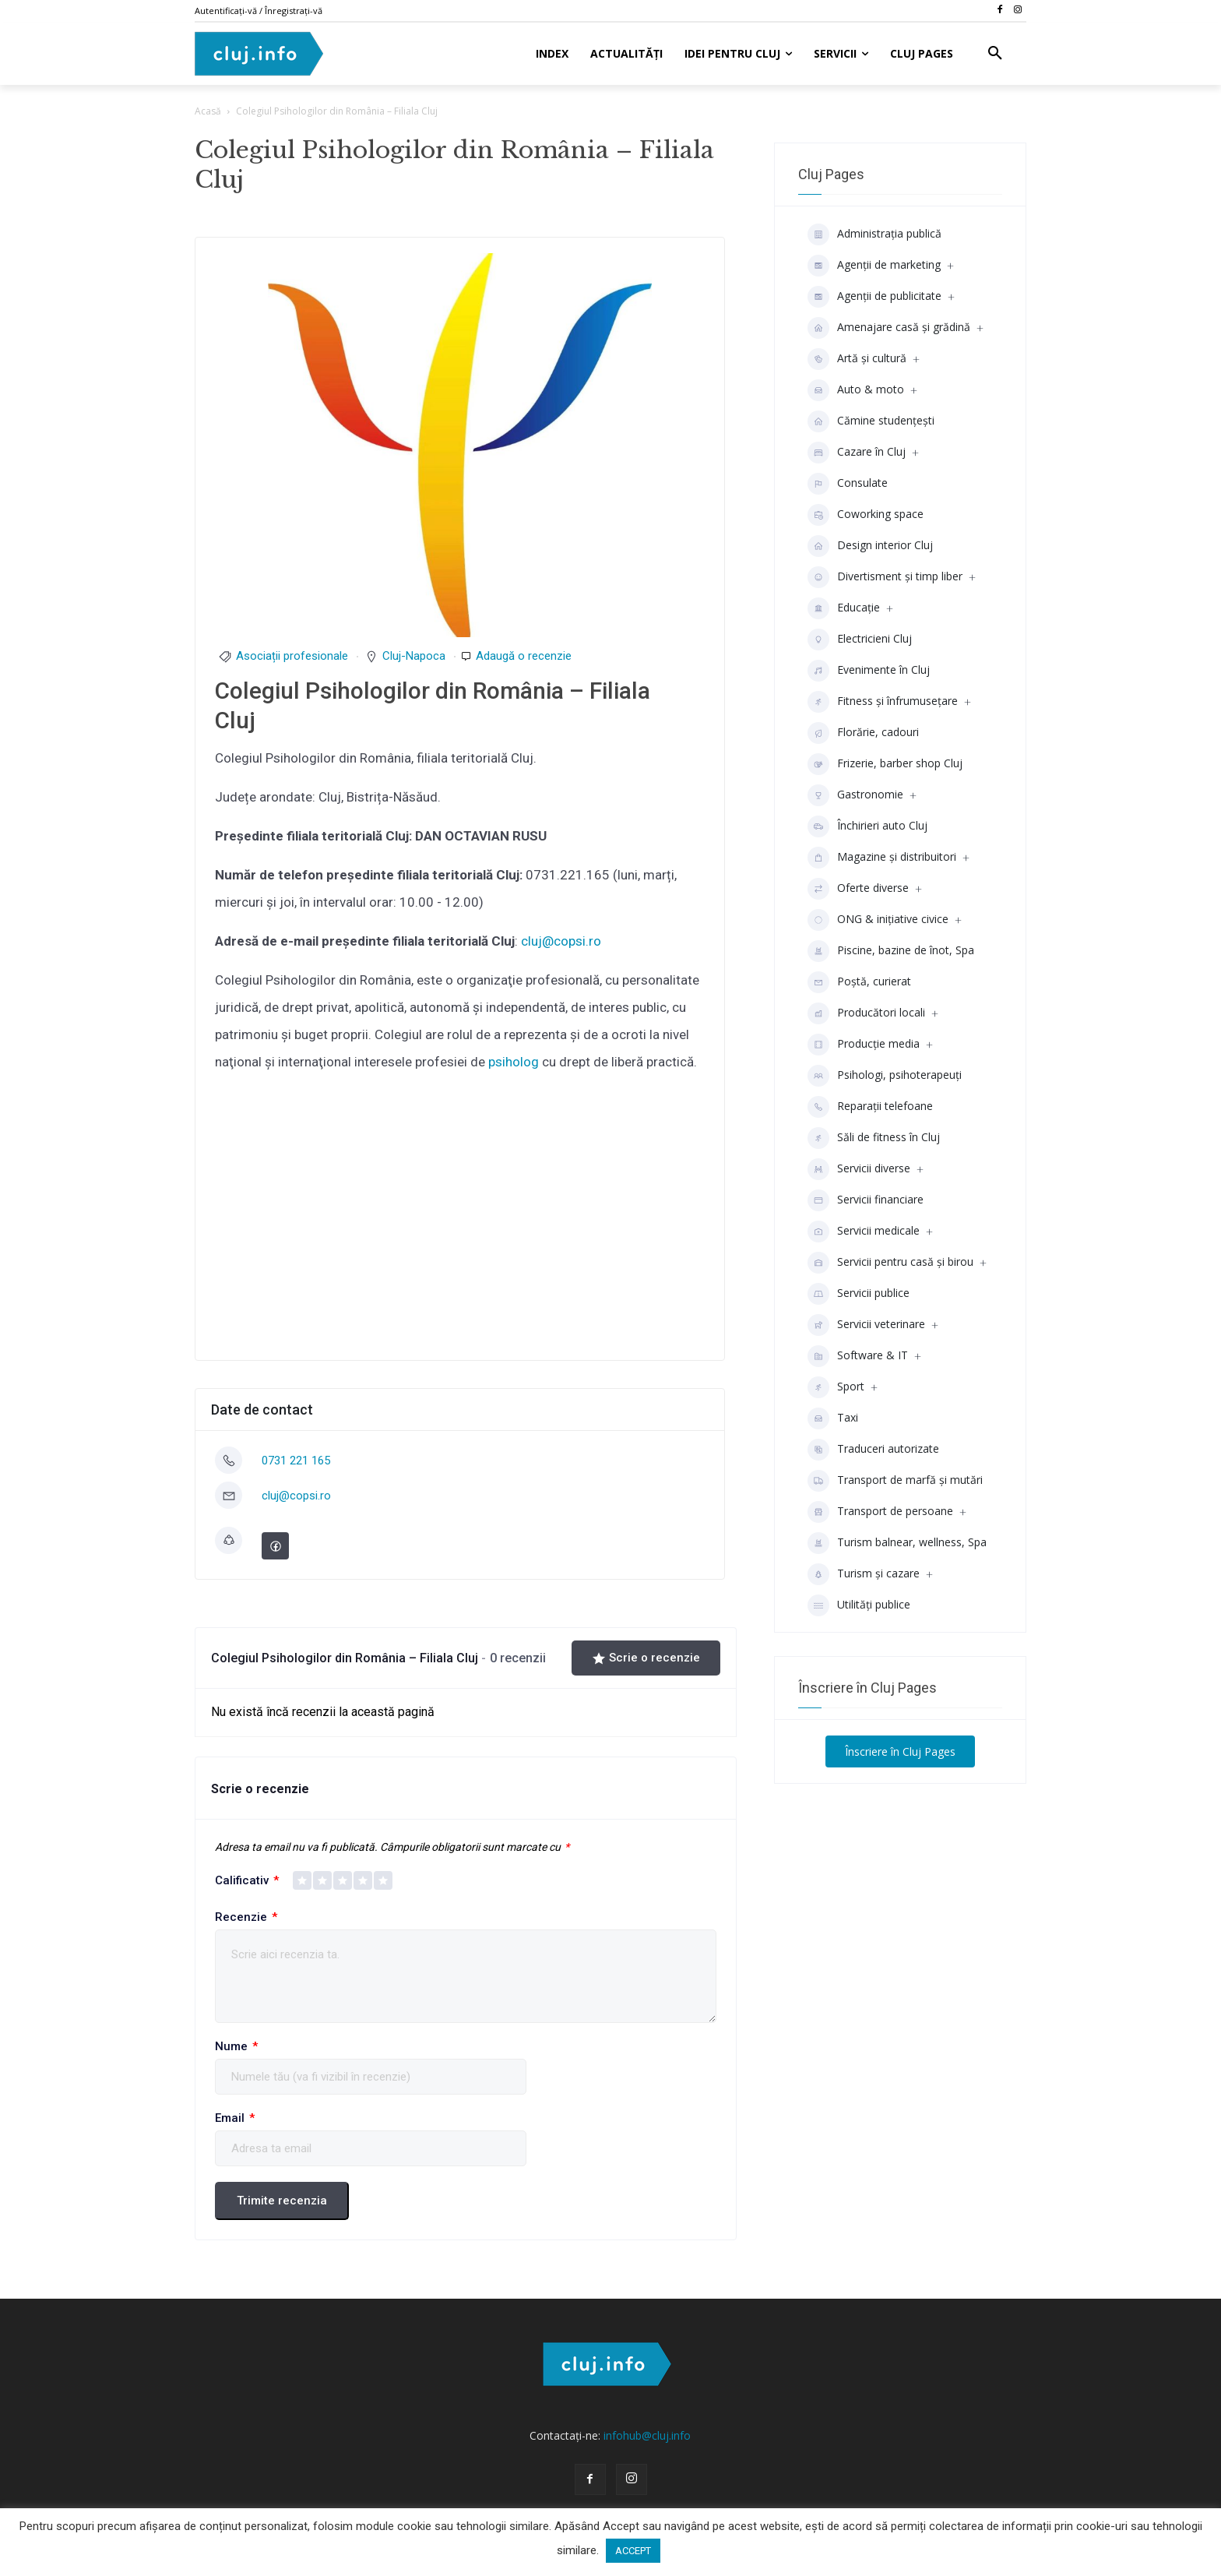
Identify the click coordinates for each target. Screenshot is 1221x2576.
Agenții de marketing (874, 266)
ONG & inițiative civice (878, 920)
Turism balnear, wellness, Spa (897, 1543)
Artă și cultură (857, 359)
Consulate (848, 484)
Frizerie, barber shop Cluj (885, 764)
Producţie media (864, 1044)
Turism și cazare (864, 1574)
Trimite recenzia (282, 2201)
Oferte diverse (858, 889)
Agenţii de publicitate (874, 297)
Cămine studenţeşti (871, 421)
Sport (836, 1387)
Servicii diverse (859, 1169)
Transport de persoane (880, 1512)
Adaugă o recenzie (524, 656)
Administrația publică (874, 234)
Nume (236, 2047)
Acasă (208, 111)
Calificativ (247, 1881)
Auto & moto (856, 390)
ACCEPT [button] (633, 2551)
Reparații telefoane (870, 1107)
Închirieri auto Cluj (867, 826)
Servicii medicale (864, 1231)
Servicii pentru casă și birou (890, 1263)
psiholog (513, 1062)
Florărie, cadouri (863, 733)
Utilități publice (859, 1605)
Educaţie (844, 608)
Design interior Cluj (870, 546)
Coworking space (866, 515)
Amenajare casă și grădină (889, 328)
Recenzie (246, 1917)
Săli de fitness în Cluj (874, 1138)
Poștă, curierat (859, 982)
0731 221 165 (296, 1461)
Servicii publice (859, 1294)
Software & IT (858, 1356)
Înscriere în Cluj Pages (900, 1751)
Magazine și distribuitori (882, 858)
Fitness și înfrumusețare (883, 702)
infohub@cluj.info (647, 2435)
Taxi (833, 1418)
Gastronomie (855, 795)
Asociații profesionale (292, 656)
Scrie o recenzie (646, 1658)
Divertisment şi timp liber (885, 577)
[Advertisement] (460, 1224)
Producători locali (866, 1013)
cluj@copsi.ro (561, 941)
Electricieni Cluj (860, 639)
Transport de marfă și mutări (895, 1481)
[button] (995, 54)
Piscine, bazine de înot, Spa (891, 951)
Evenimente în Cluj (869, 671)
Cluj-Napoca (413, 656)
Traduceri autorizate (873, 1450)
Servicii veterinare (866, 1325)
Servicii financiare (866, 1200)
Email (235, 2118)
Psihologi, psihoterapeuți (885, 1076)
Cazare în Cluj (857, 452)
